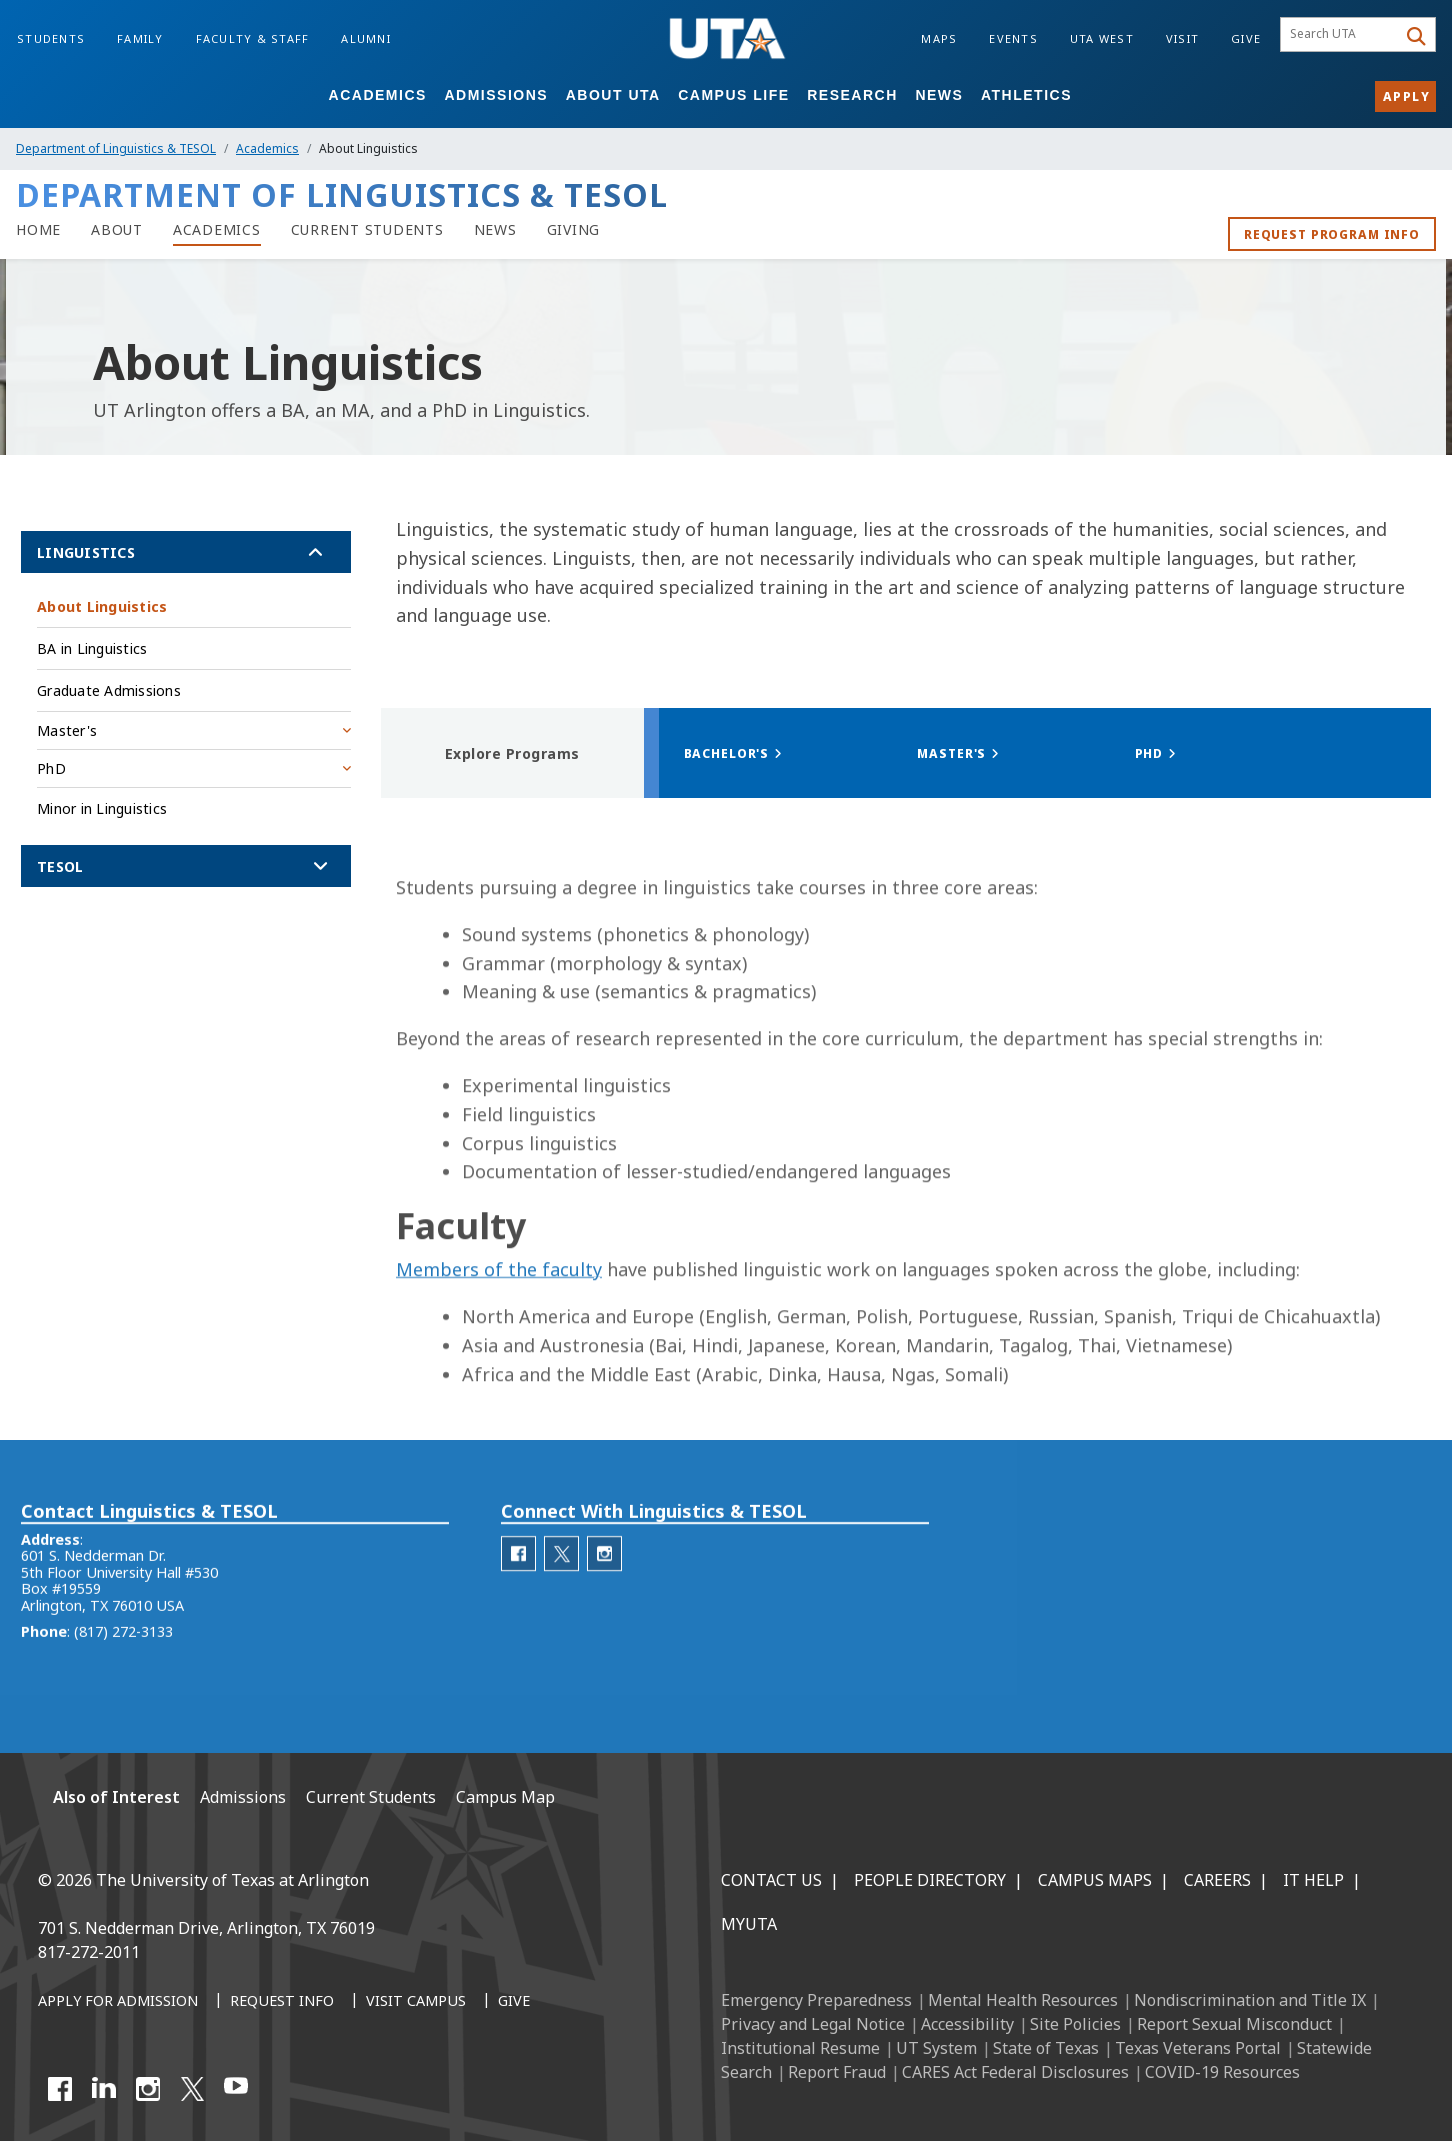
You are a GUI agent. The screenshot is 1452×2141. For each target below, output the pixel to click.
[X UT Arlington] (192, 2089)
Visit (1182, 38)
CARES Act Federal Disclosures (1015, 2072)
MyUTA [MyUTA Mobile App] (749, 1924)
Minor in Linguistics (102, 808)
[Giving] (574, 230)
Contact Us (771, 1880)
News (939, 95)
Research (852, 95)
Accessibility (967, 2024)
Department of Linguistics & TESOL (116, 148)
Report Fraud (837, 2072)
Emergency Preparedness (816, 2000)
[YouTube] (236, 2089)
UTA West (1102, 38)
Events (1013, 38)
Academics (378, 95)
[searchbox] (1341, 35)
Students (51, 38)
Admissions (496, 95)
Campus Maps (1095, 1880)
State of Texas (1046, 2048)
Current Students (371, 1797)
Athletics (1026, 95)
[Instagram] (148, 2089)
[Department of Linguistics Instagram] (604, 1593)
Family (140, 38)
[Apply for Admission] (118, 2002)
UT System (936, 2048)
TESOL (60, 866)
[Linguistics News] (495, 230)
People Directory (930, 1880)
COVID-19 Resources (1222, 2072)
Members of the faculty (499, 1342)
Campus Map (505, 1797)
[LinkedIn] (104, 2089)
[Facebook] (60, 2089)
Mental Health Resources (1023, 2000)
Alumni (366, 38)
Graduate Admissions (109, 690)
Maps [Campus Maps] (939, 38)
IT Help (1313, 1880)
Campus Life (733, 95)
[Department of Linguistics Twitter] (561, 1593)
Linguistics (86, 552)
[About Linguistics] (117, 230)
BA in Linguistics (92, 648)
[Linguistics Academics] (217, 230)
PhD (51, 768)
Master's (67, 730)
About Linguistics (102, 606)
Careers (1217, 1880)
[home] (38, 230)
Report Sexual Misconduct (1234, 2024)
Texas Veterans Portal (1198, 2048)
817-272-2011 (89, 1952)
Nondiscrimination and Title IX (1250, 2000)
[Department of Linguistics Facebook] (518, 1593)
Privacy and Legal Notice (813, 2024)
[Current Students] (367, 230)
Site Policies (1075, 2024)
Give (1246, 38)
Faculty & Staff (253, 38)
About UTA (613, 95)
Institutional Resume (800, 2048)
